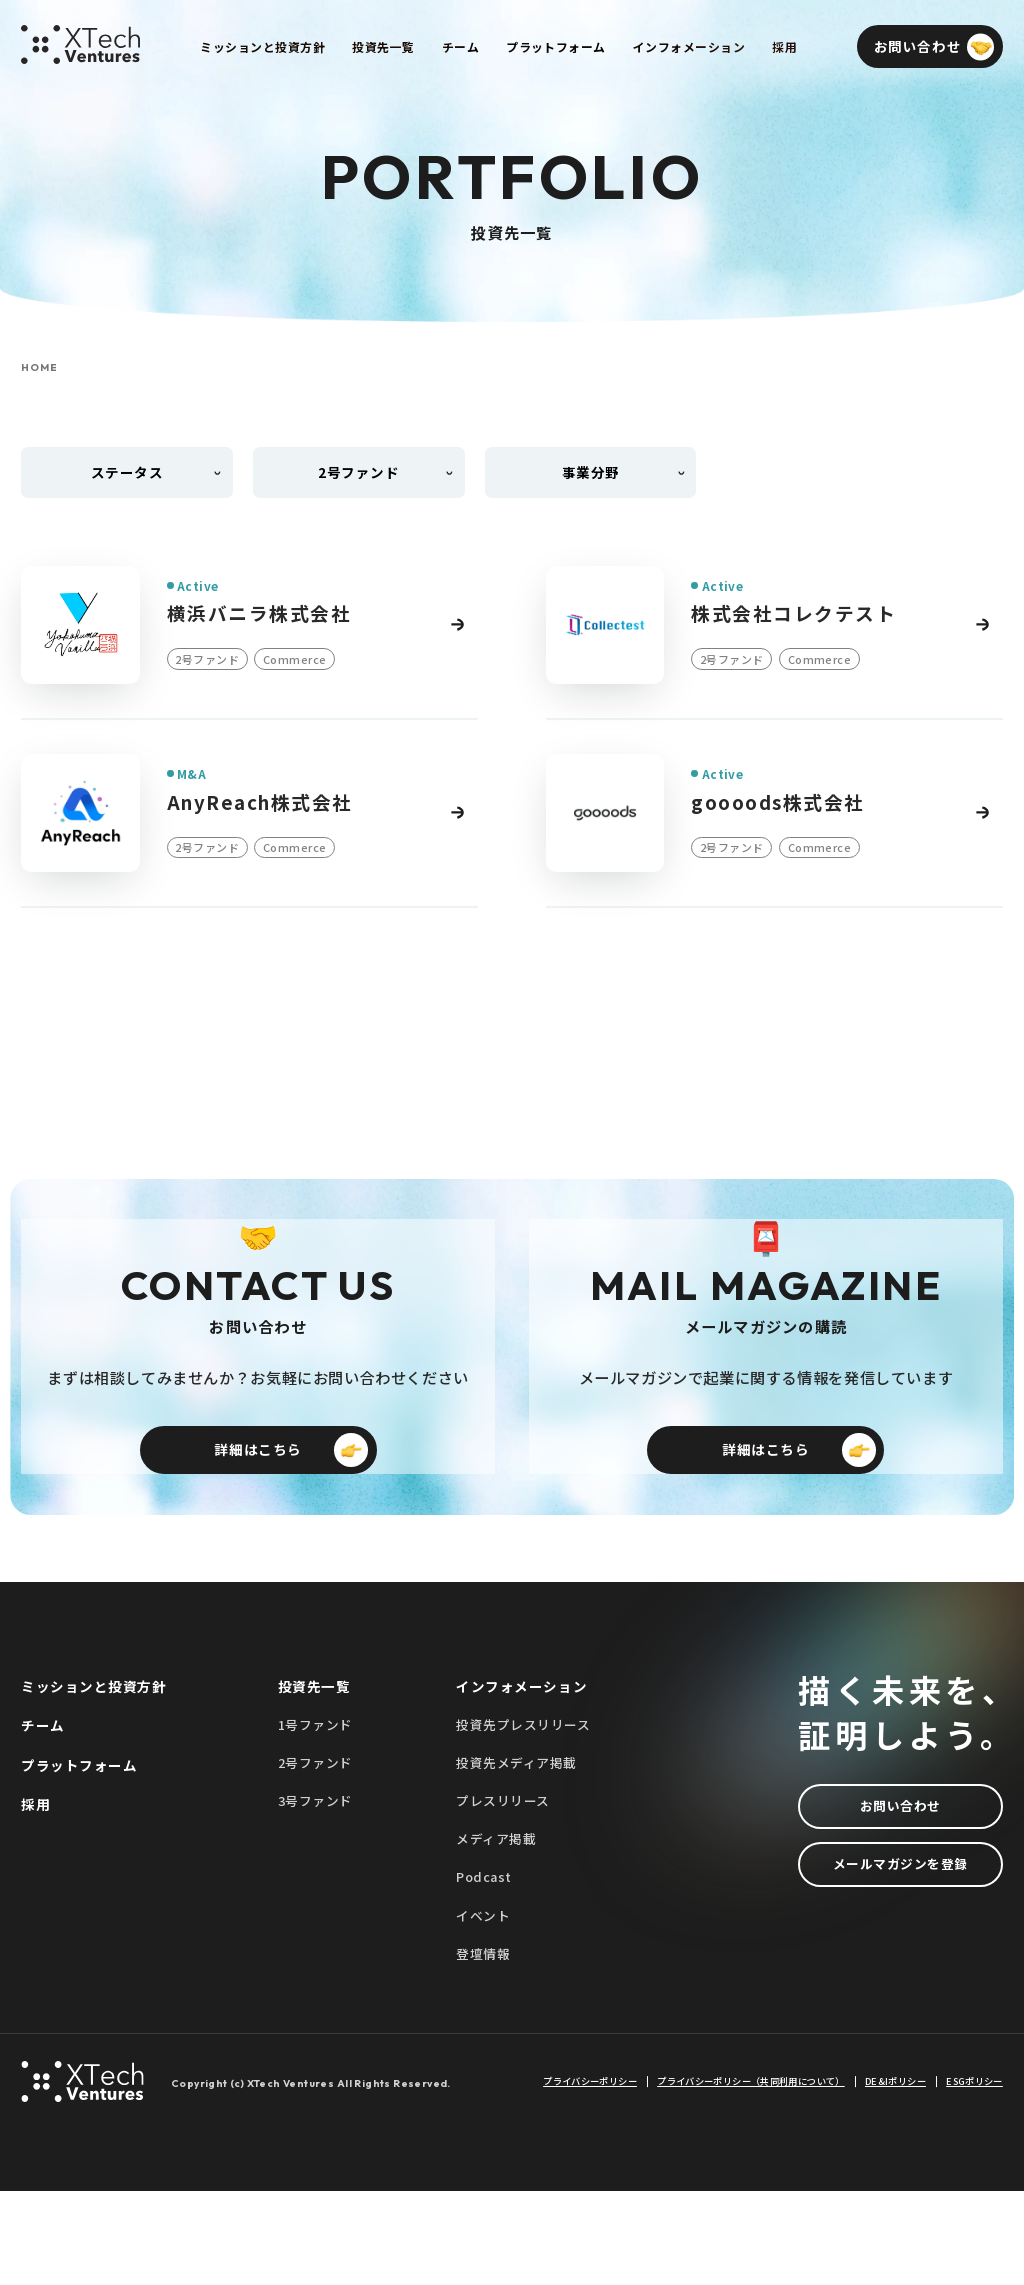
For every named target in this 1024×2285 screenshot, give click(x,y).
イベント (483, 2009)
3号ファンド (315, 1895)
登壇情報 (483, 2047)
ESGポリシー (974, 2176)
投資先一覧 (314, 1781)
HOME (39, 368)
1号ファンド (315, 1819)
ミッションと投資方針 (93, 1781)
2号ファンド (315, 1857)
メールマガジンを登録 (900, 1958)
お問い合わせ (900, 1900)
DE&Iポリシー (895, 2176)
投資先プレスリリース (523, 1819)
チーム (43, 1820)
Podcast (484, 1971)
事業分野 (591, 472)
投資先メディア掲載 (516, 1857)
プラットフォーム (79, 1859)
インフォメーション (521, 1781)
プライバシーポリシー (590, 2176)
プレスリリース (503, 1895)
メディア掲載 (496, 1933)
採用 (35, 1898)
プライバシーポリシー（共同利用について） (750, 2176)
